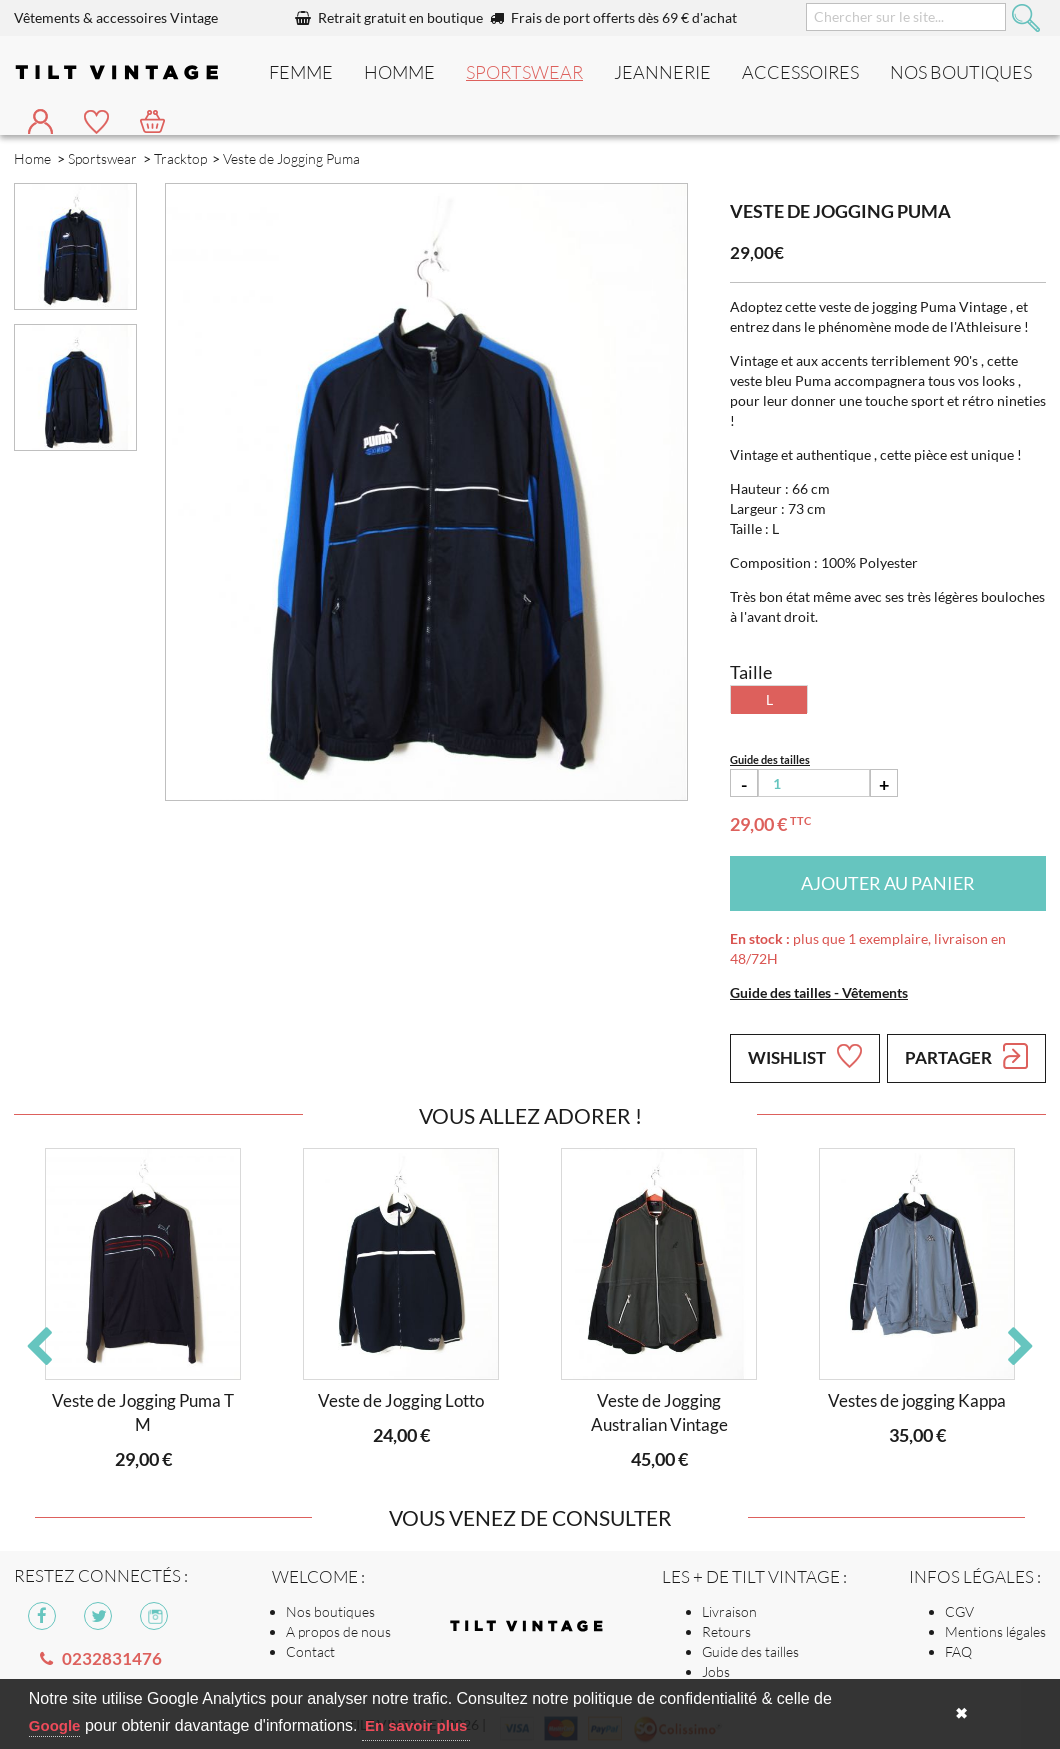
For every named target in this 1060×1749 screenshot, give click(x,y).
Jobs (716, 1671)
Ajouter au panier (888, 883)
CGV (959, 1611)
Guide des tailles (750, 1651)
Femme (301, 72)
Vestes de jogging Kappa (917, 1400)
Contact (310, 1651)
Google (55, 1725)
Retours (726, 1631)
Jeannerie (662, 72)
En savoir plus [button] (416, 1725)
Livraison (729, 1611)
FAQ (958, 1651)
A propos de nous (338, 1631)
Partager (966, 1056)
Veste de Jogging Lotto (401, 1400)
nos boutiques (961, 72)
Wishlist (805, 1056)
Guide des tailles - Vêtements (819, 992)
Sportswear (524, 72)
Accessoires (800, 72)
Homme (399, 72)
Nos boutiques (330, 1611)
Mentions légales (995, 1631)
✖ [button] (961, 1713)
